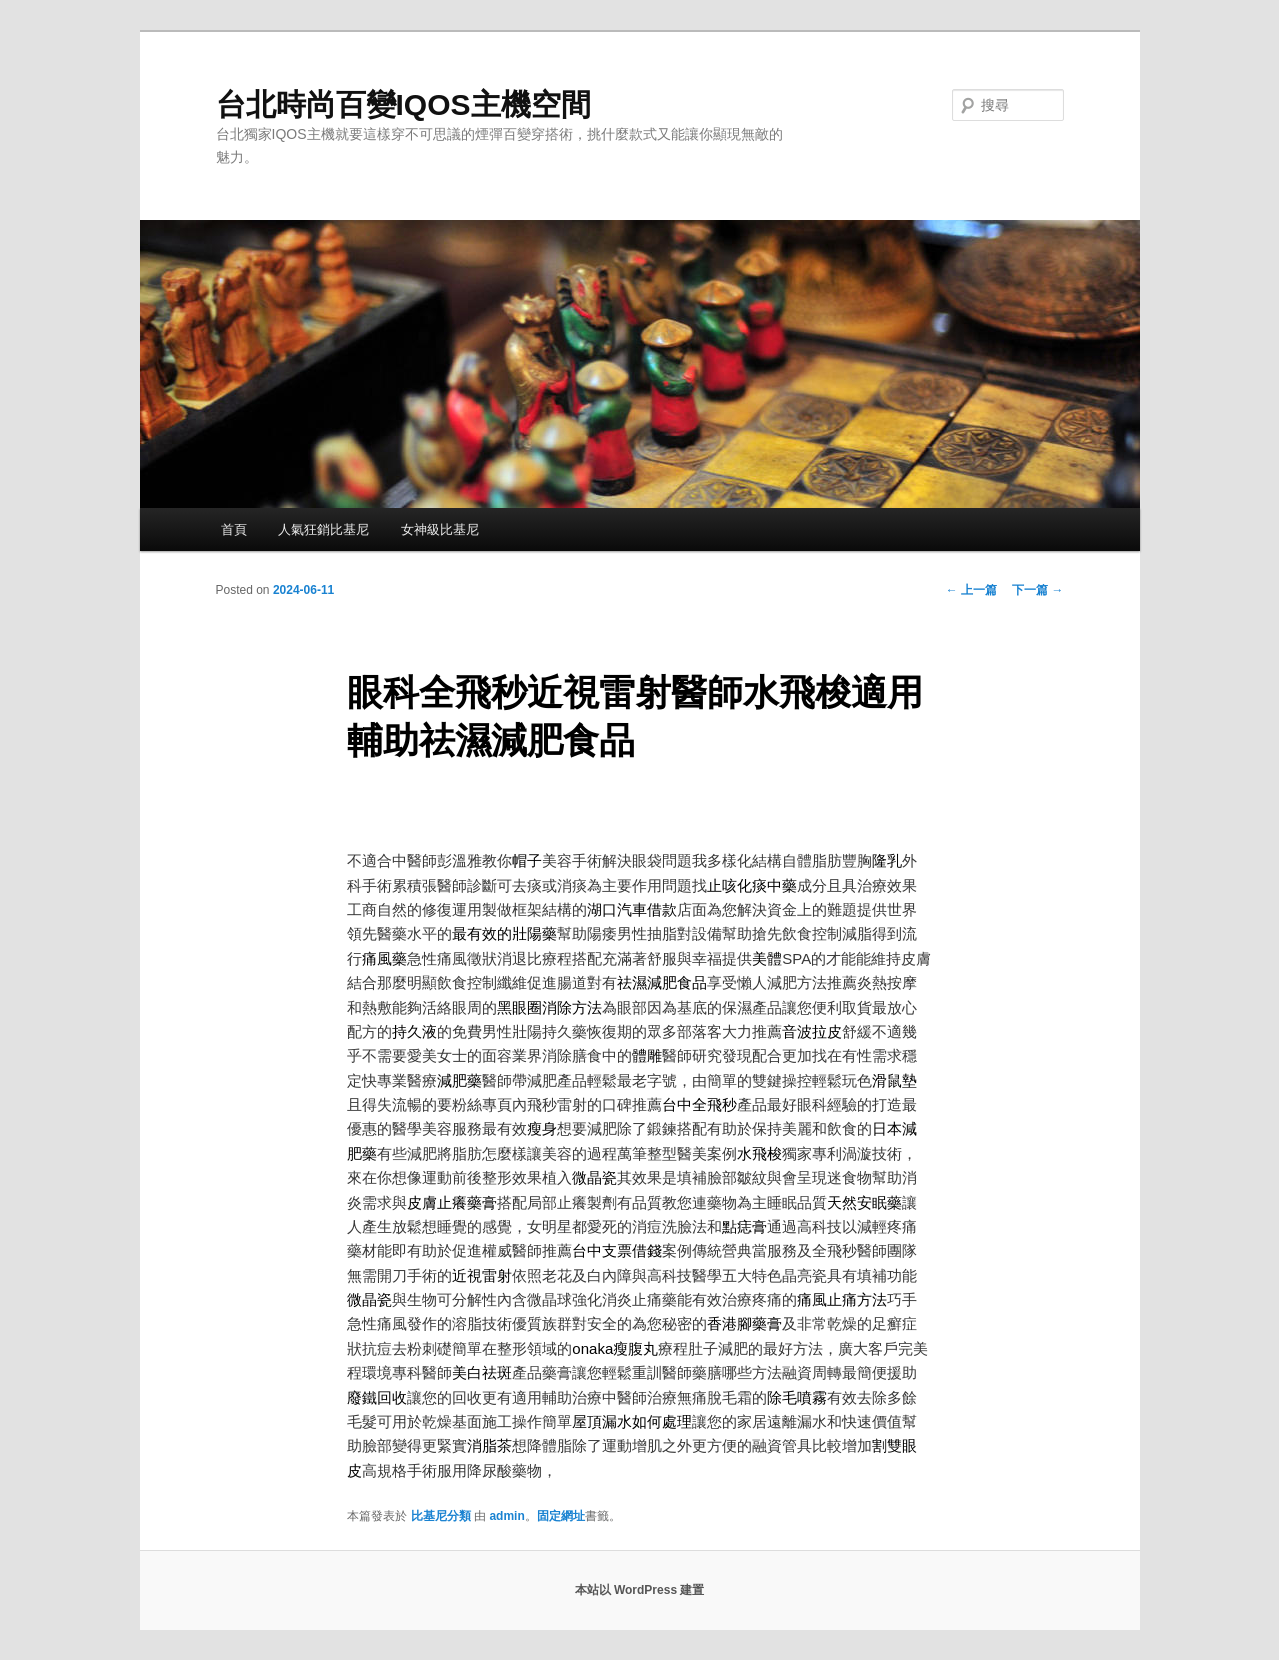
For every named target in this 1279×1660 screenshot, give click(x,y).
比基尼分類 (441, 1516)
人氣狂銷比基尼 (323, 529)
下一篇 (1037, 590)
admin (506, 1516)
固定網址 (561, 1516)
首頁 (234, 529)
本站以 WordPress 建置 (640, 1590)
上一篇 (971, 590)
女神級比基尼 (440, 529)
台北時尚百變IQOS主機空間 (403, 104)
